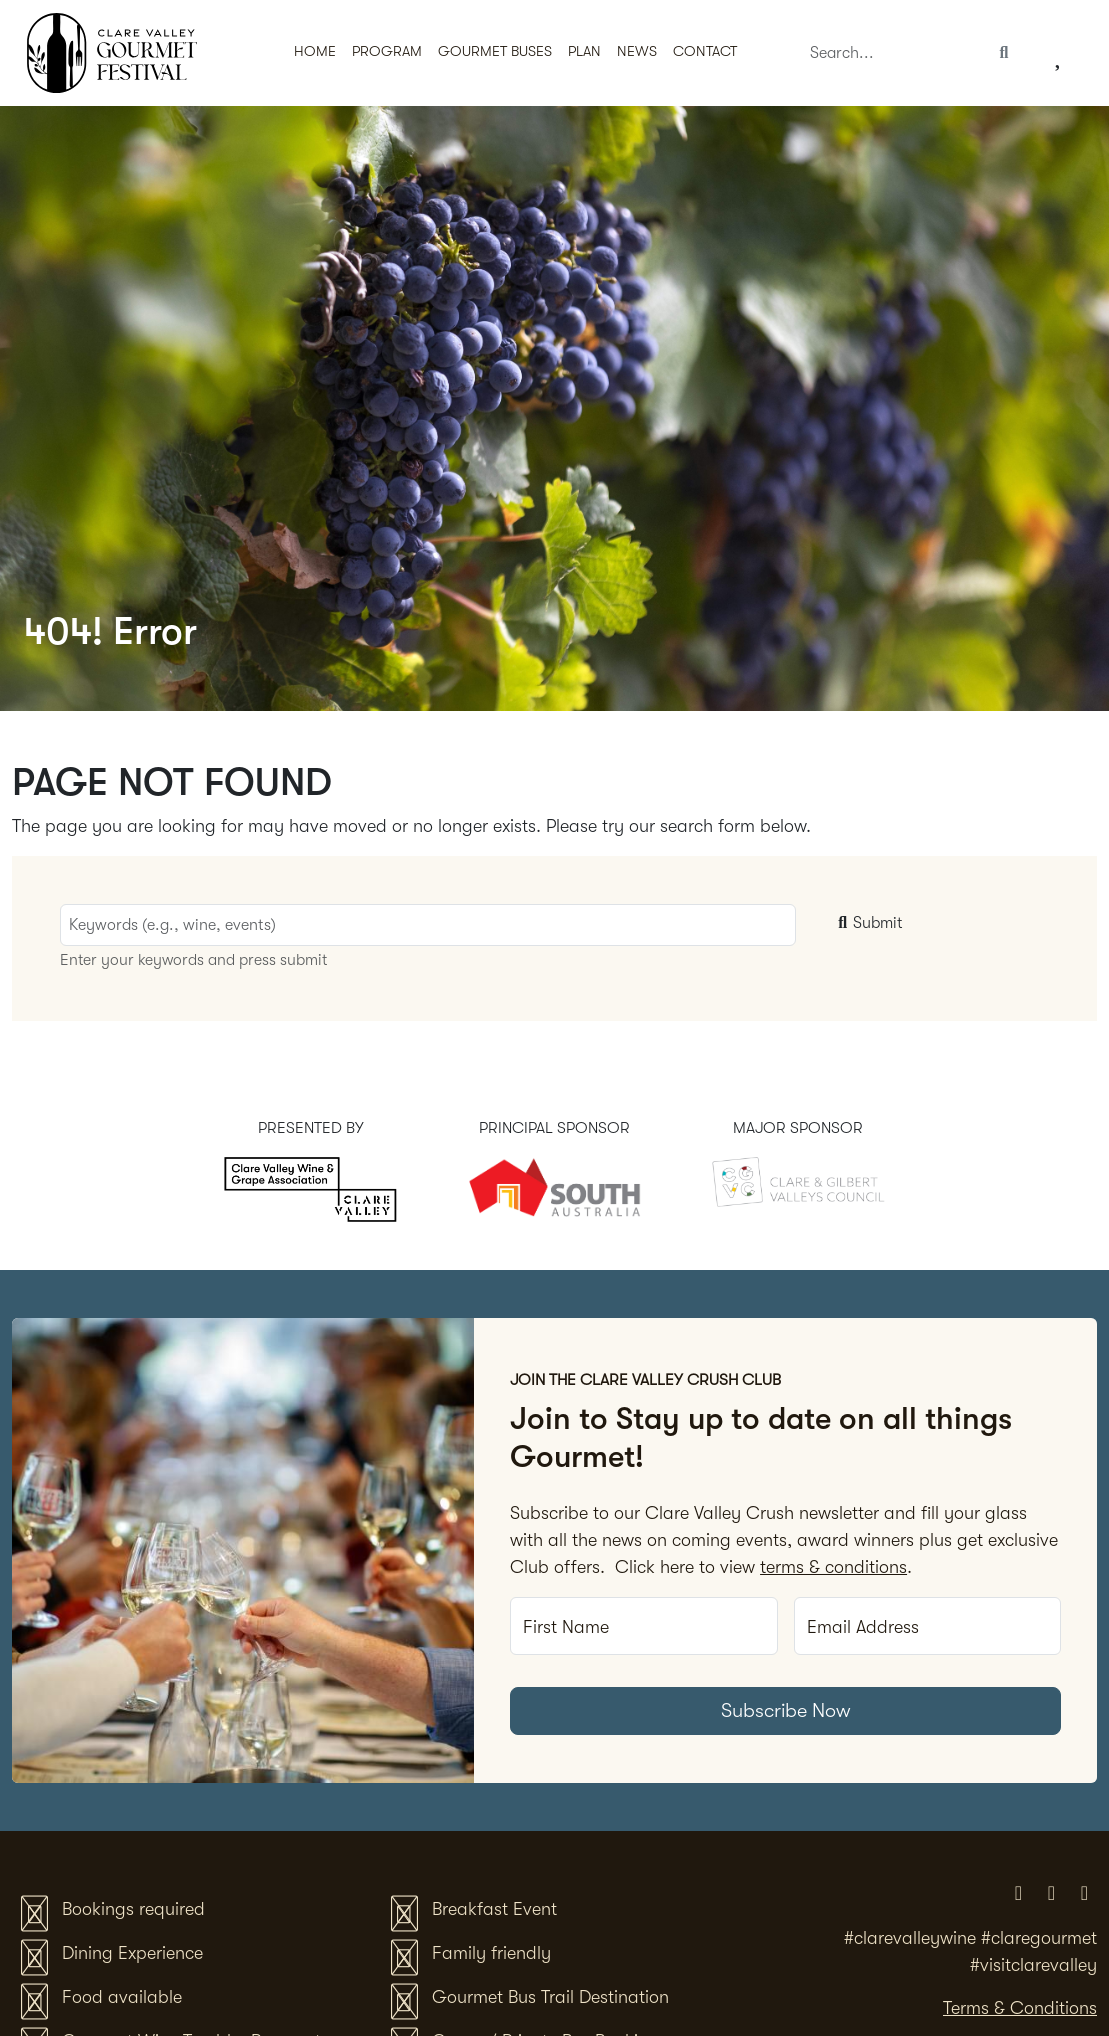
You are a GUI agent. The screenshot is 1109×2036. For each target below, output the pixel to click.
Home (315, 51)
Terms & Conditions (1020, 2008)
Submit (868, 923)
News (637, 51)
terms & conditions (833, 1567)
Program (387, 51)
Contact (705, 51)
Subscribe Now (786, 1710)
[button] (495, 53)
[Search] (892, 53)
